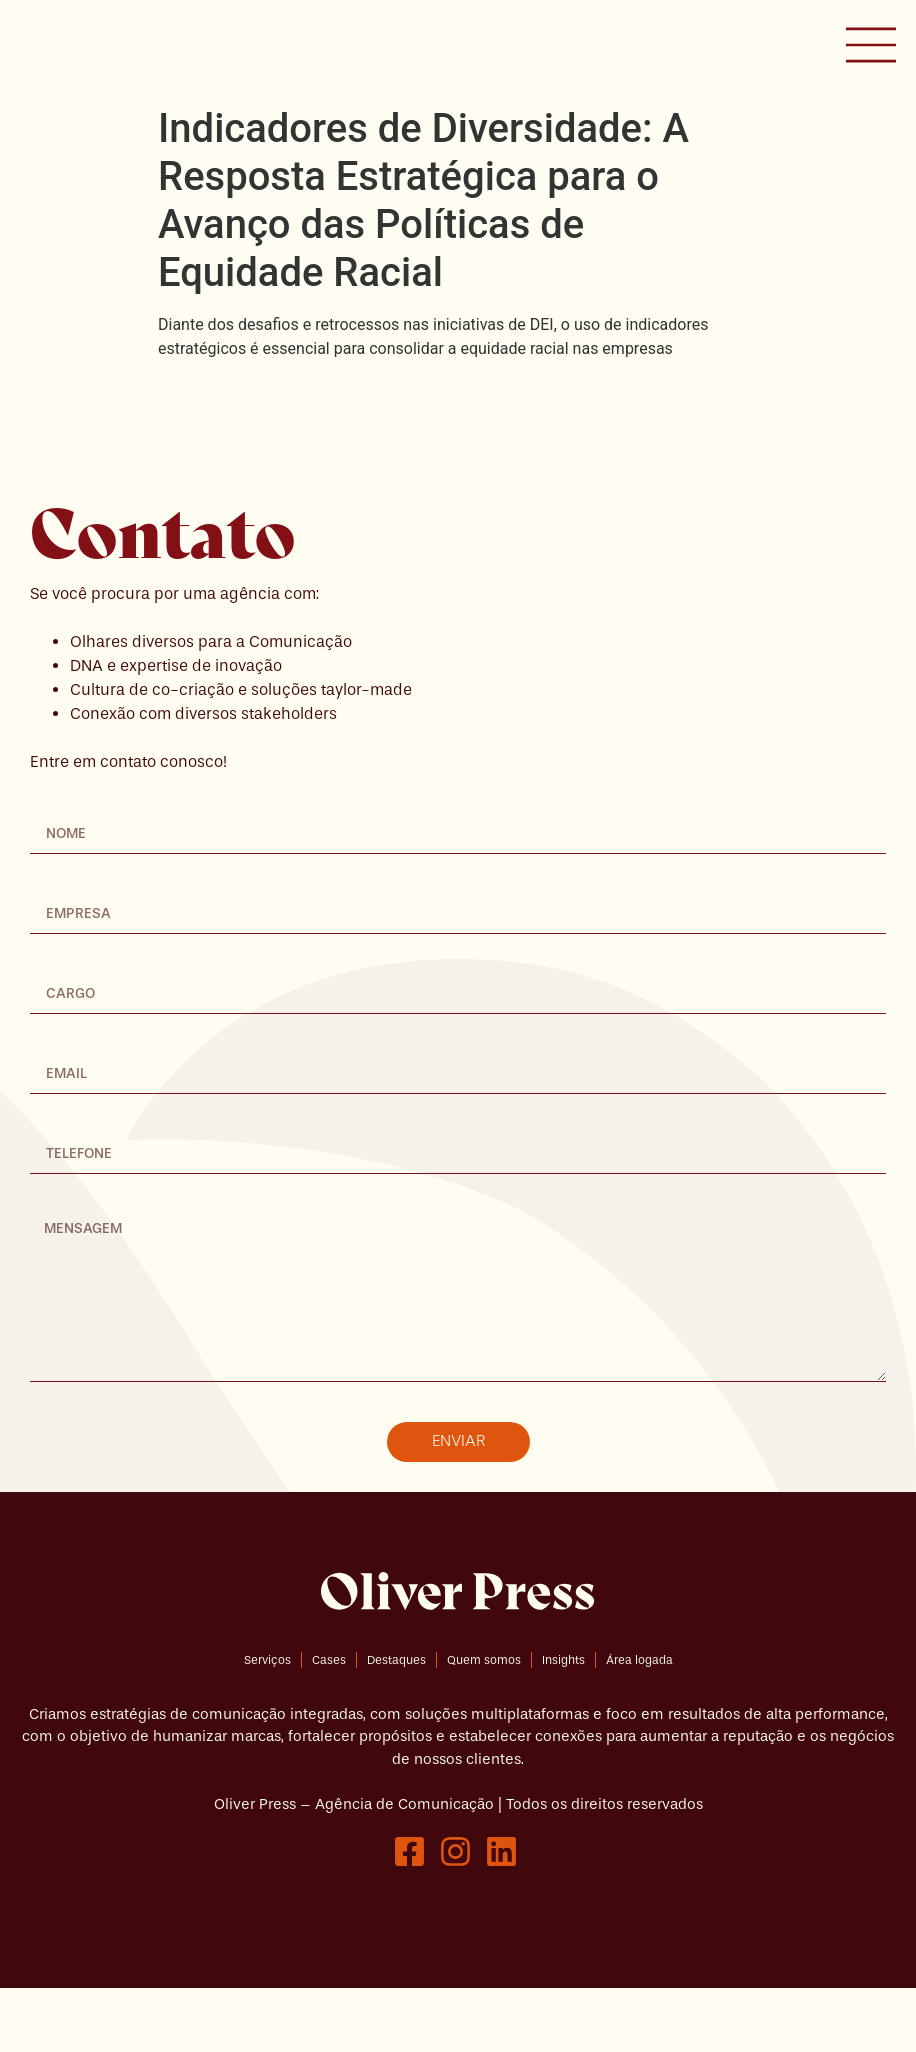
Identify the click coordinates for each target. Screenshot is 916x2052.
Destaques (396, 1723)
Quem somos (484, 1723)
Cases (329, 1723)
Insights (563, 1723)
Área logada (639, 1723)
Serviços (267, 1723)
